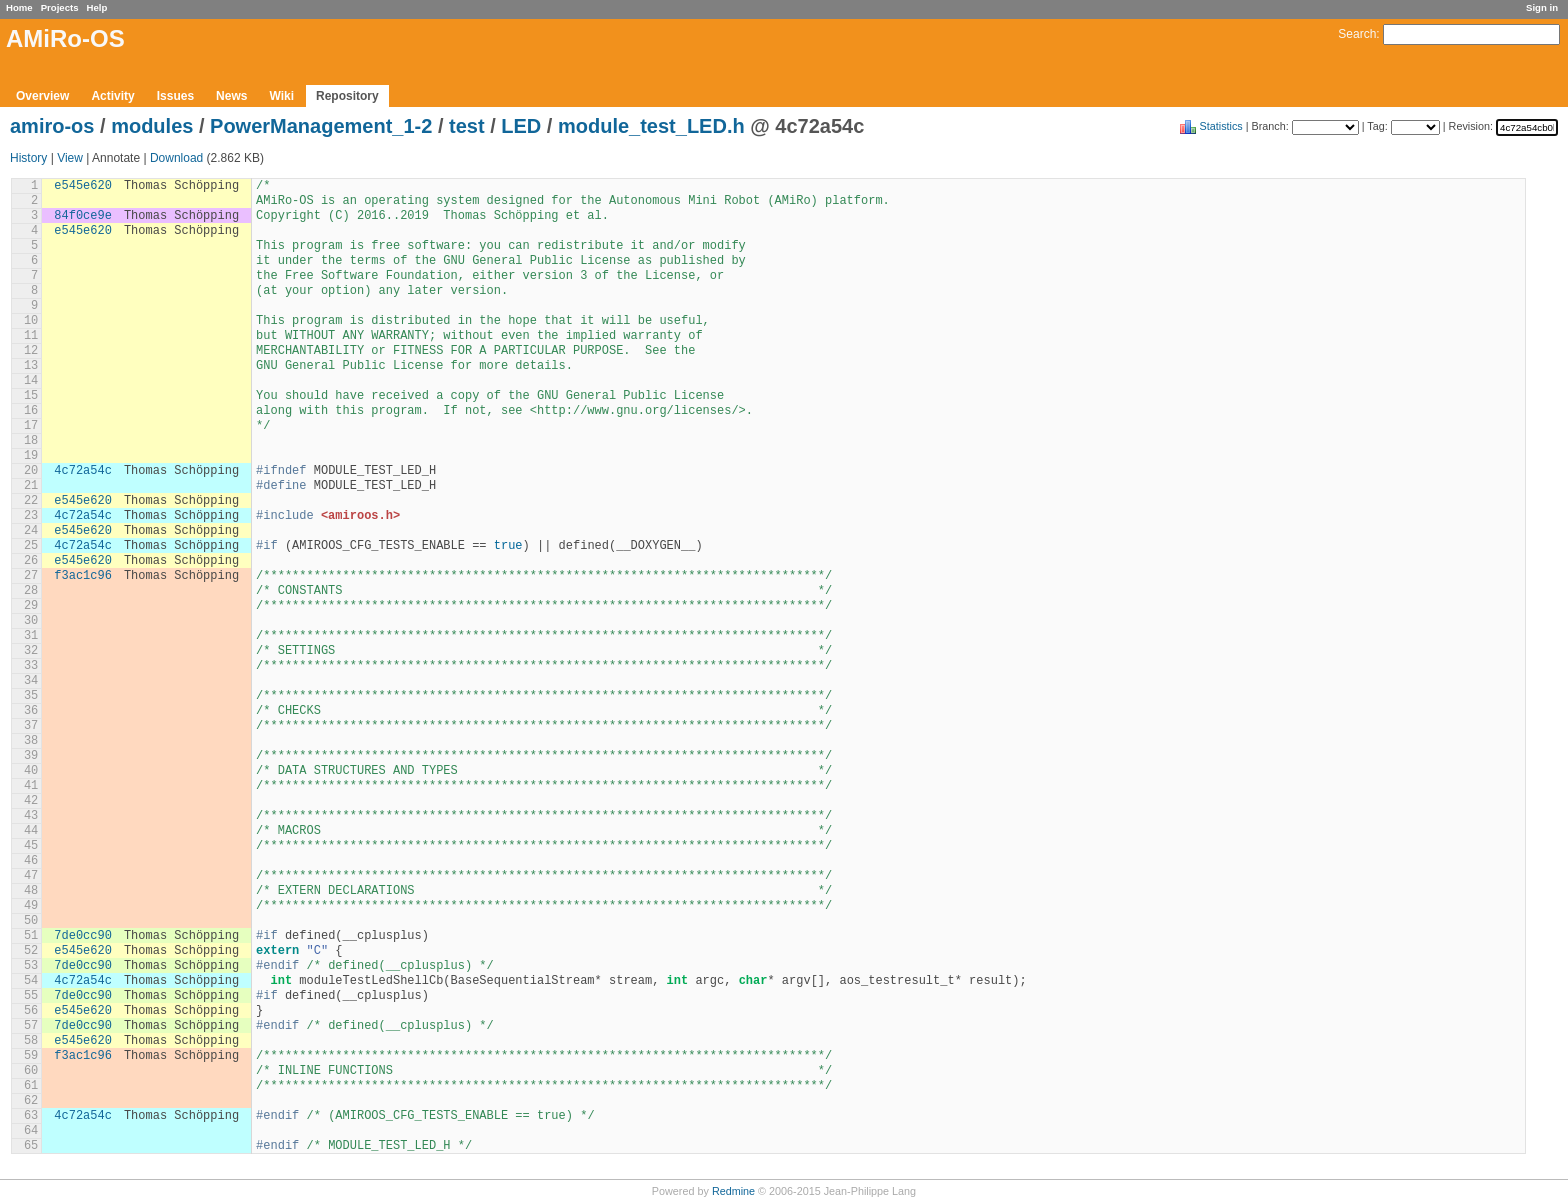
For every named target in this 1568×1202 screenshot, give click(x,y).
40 (31, 771)
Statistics (1221, 126)
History (28, 158)
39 (31, 756)
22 (31, 501)
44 (31, 831)
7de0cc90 (83, 936)
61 (31, 1086)
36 (31, 711)
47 (31, 876)
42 (31, 801)
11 (31, 336)
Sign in (1542, 7)
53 (31, 966)
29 (31, 606)
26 (31, 561)
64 (31, 1131)
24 (31, 531)
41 (31, 786)
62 (31, 1101)
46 (31, 861)
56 (31, 1011)
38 (31, 741)
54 (31, 981)
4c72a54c (83, 471)
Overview (42, 96)
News (231, 96)
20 (31, 471)
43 (31, 816)
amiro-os (52, 126)
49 (31, 906)
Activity (112, 96)
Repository (347, 96)
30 (31, 621)
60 (31, 1071)
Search (1357, 34)
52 (31, 951)
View (70, 158)
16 (31, 411)
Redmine (733, 1191)
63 (31, 1116)
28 (31, 591)
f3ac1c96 (83, 576)
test (467, 126)
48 (31, 891)
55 (31, 996)
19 (31, 456)
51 (31, 936)
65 (31, 1146)
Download (176, 158)
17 (31, 426)
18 (31, 441)
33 (31, 666)
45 (31, 846)
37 (31, 726)
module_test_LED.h (651, 126)
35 (31, 696)
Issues (175, 96)
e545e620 (83, 186)
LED (521, 126)
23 (31, 516)
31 (31, 636)
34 (31, 681)
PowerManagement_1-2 (321, 126)
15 (31, 396)
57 (31, 1026)
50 (31, 921)
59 (31, 1056)
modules (152, 126)
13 (31, 366)
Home (19, 7)
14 (31, 381)
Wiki (281, 96)
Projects (60, 7)
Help (97, 7)
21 (31, 486)
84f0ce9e (83, 216)
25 (31, 546)
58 (31, 1041)
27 (31, 576)
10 (31, 321)
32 (31, 651)
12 (31, 351)
